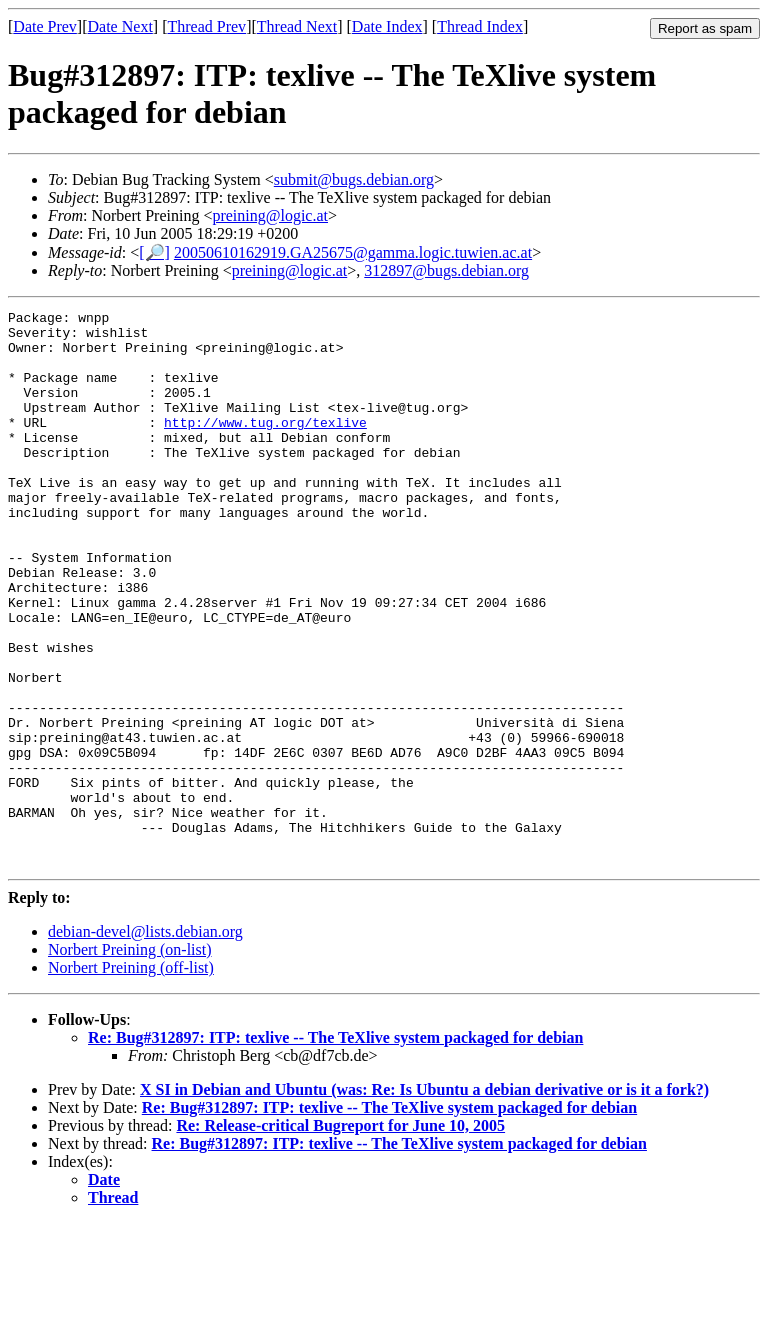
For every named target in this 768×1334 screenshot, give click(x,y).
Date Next (120, 26)
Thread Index (480, 26)
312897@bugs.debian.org (446, 270)
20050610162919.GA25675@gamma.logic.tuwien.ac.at (353, 252)
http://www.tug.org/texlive (265, 446)
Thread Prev (206, 26)
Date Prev (45, 26)
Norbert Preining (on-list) (130, 1060)
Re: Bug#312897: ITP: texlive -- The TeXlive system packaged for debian (335, 1148)
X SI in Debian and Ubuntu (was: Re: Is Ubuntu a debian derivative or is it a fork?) (424, 1200)
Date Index (387, 26)
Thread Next (297, 26)
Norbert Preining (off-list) (131, 1078)
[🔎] (154, 252)
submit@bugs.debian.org (354, 179)
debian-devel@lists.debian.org (145, 1042)
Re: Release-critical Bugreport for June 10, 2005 (340, 1236)
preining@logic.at (270, 215)
